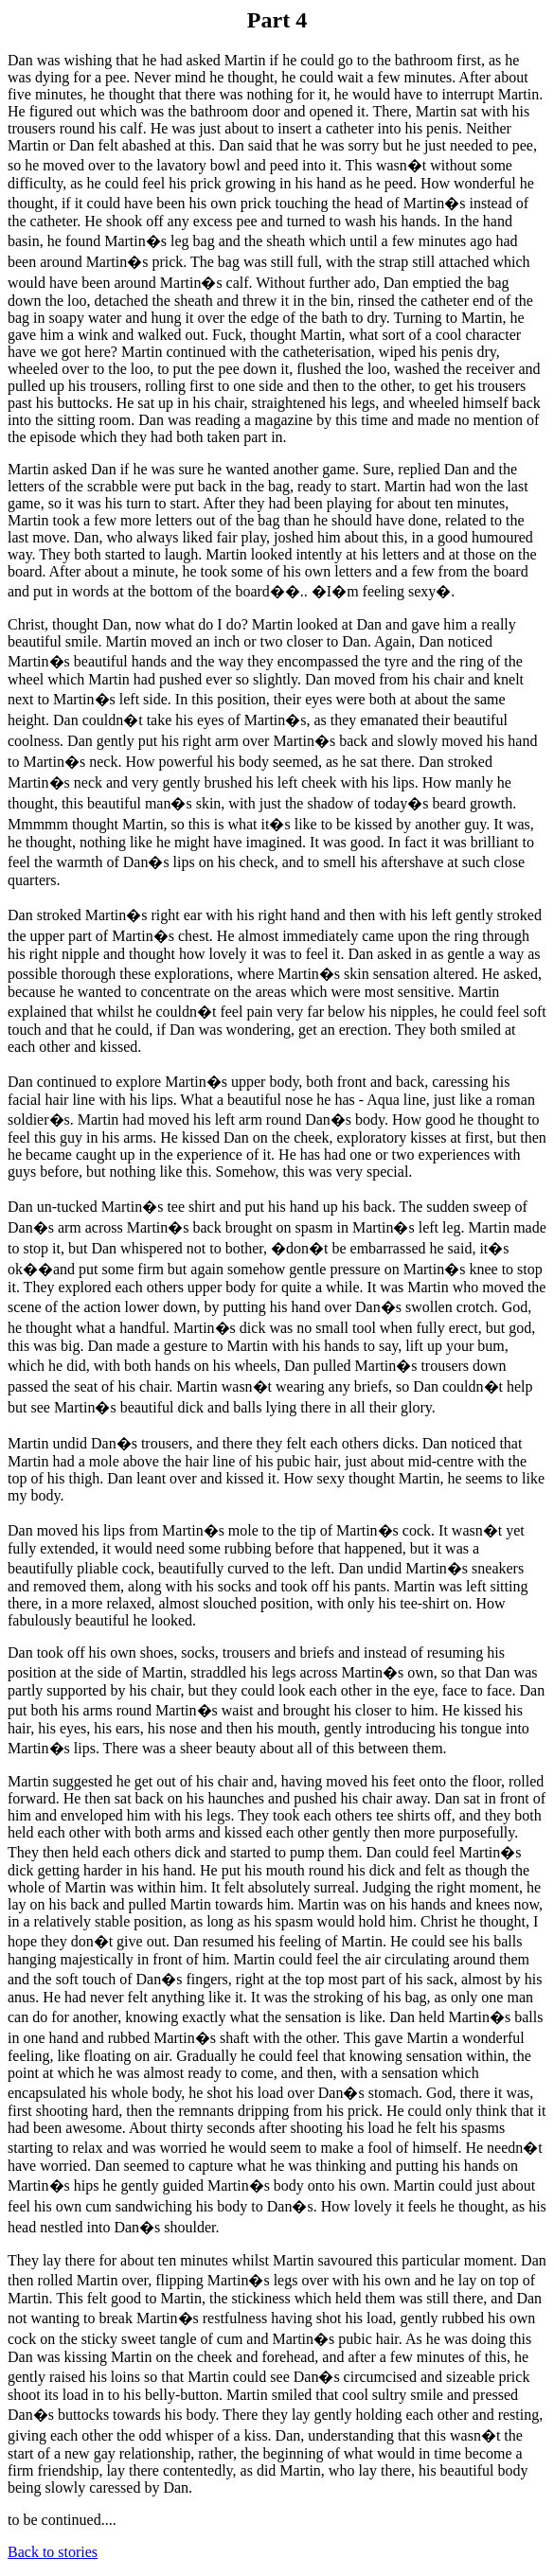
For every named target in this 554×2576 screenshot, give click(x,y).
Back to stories (53, 2552)
